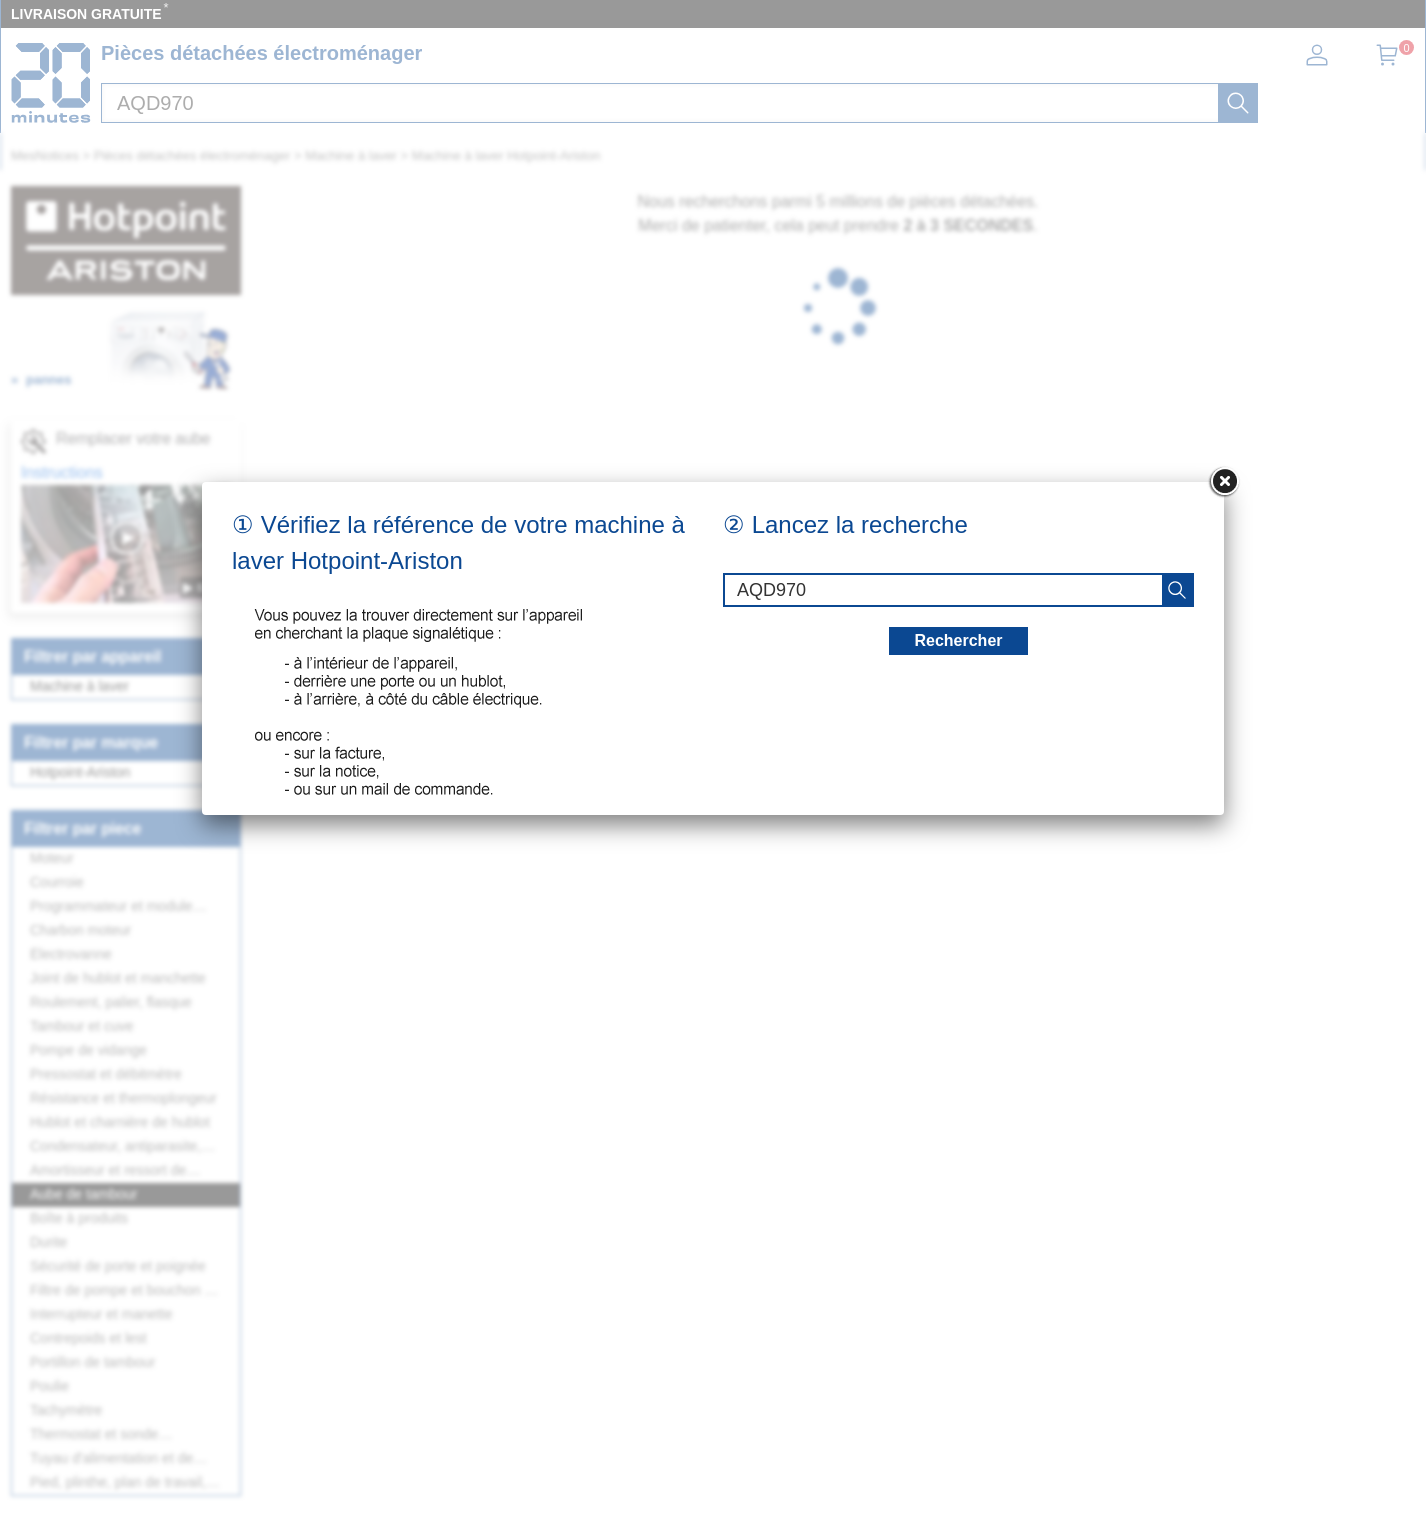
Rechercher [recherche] (958, 640)
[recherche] (1177, 590)
